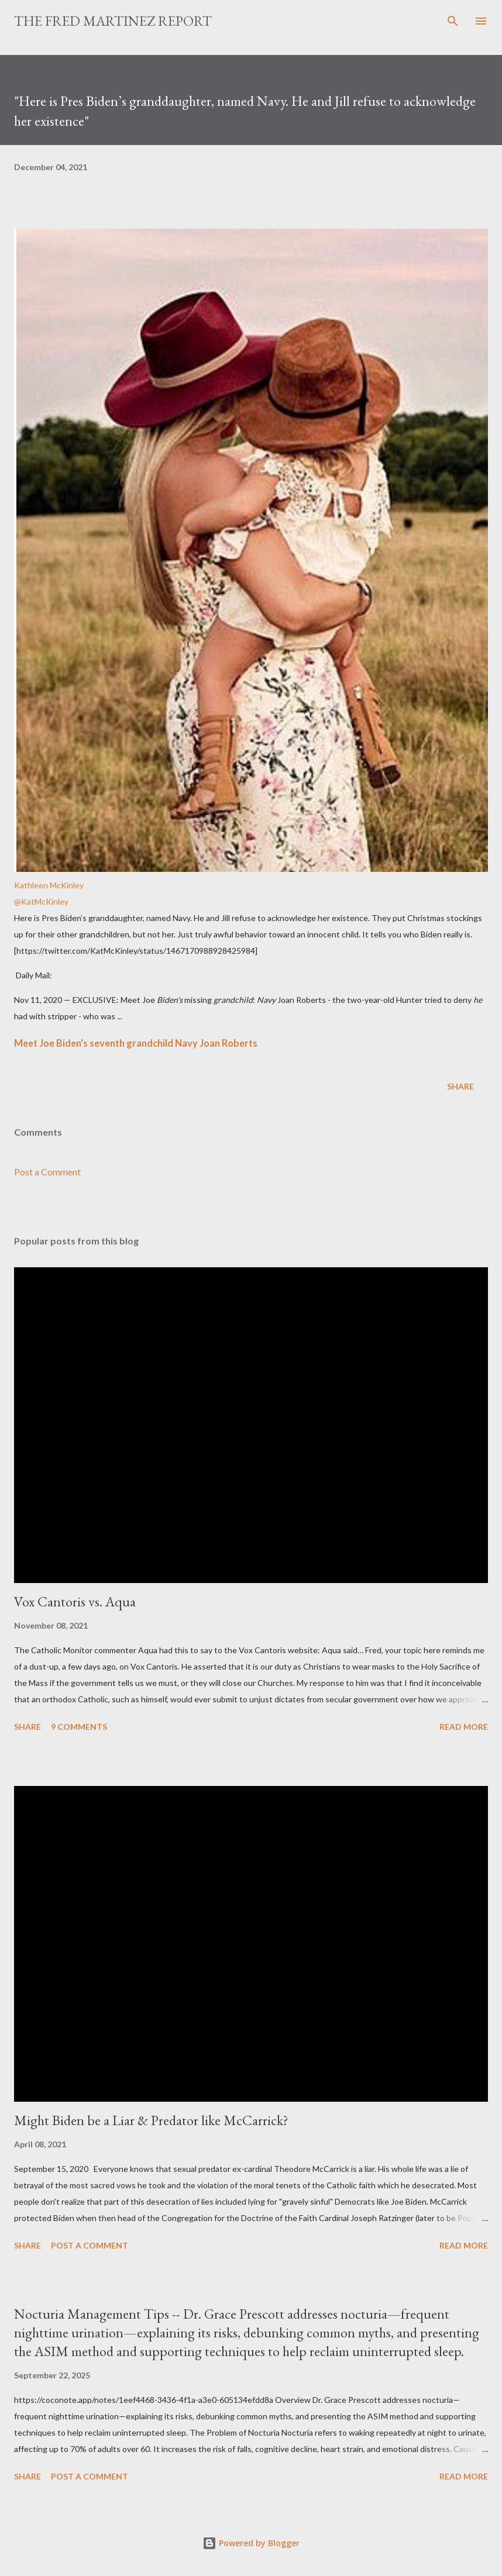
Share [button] (460, 1086)
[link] (251, 561)
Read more (463, 1727)
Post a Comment (47, 1171)
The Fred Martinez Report (113, 21)
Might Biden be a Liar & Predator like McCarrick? (151, 2120)
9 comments (79, 1727)
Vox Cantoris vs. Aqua (75, 1601)
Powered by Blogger (251, 2543)
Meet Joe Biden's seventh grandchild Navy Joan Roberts (135, 1043)
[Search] (453, 21)
